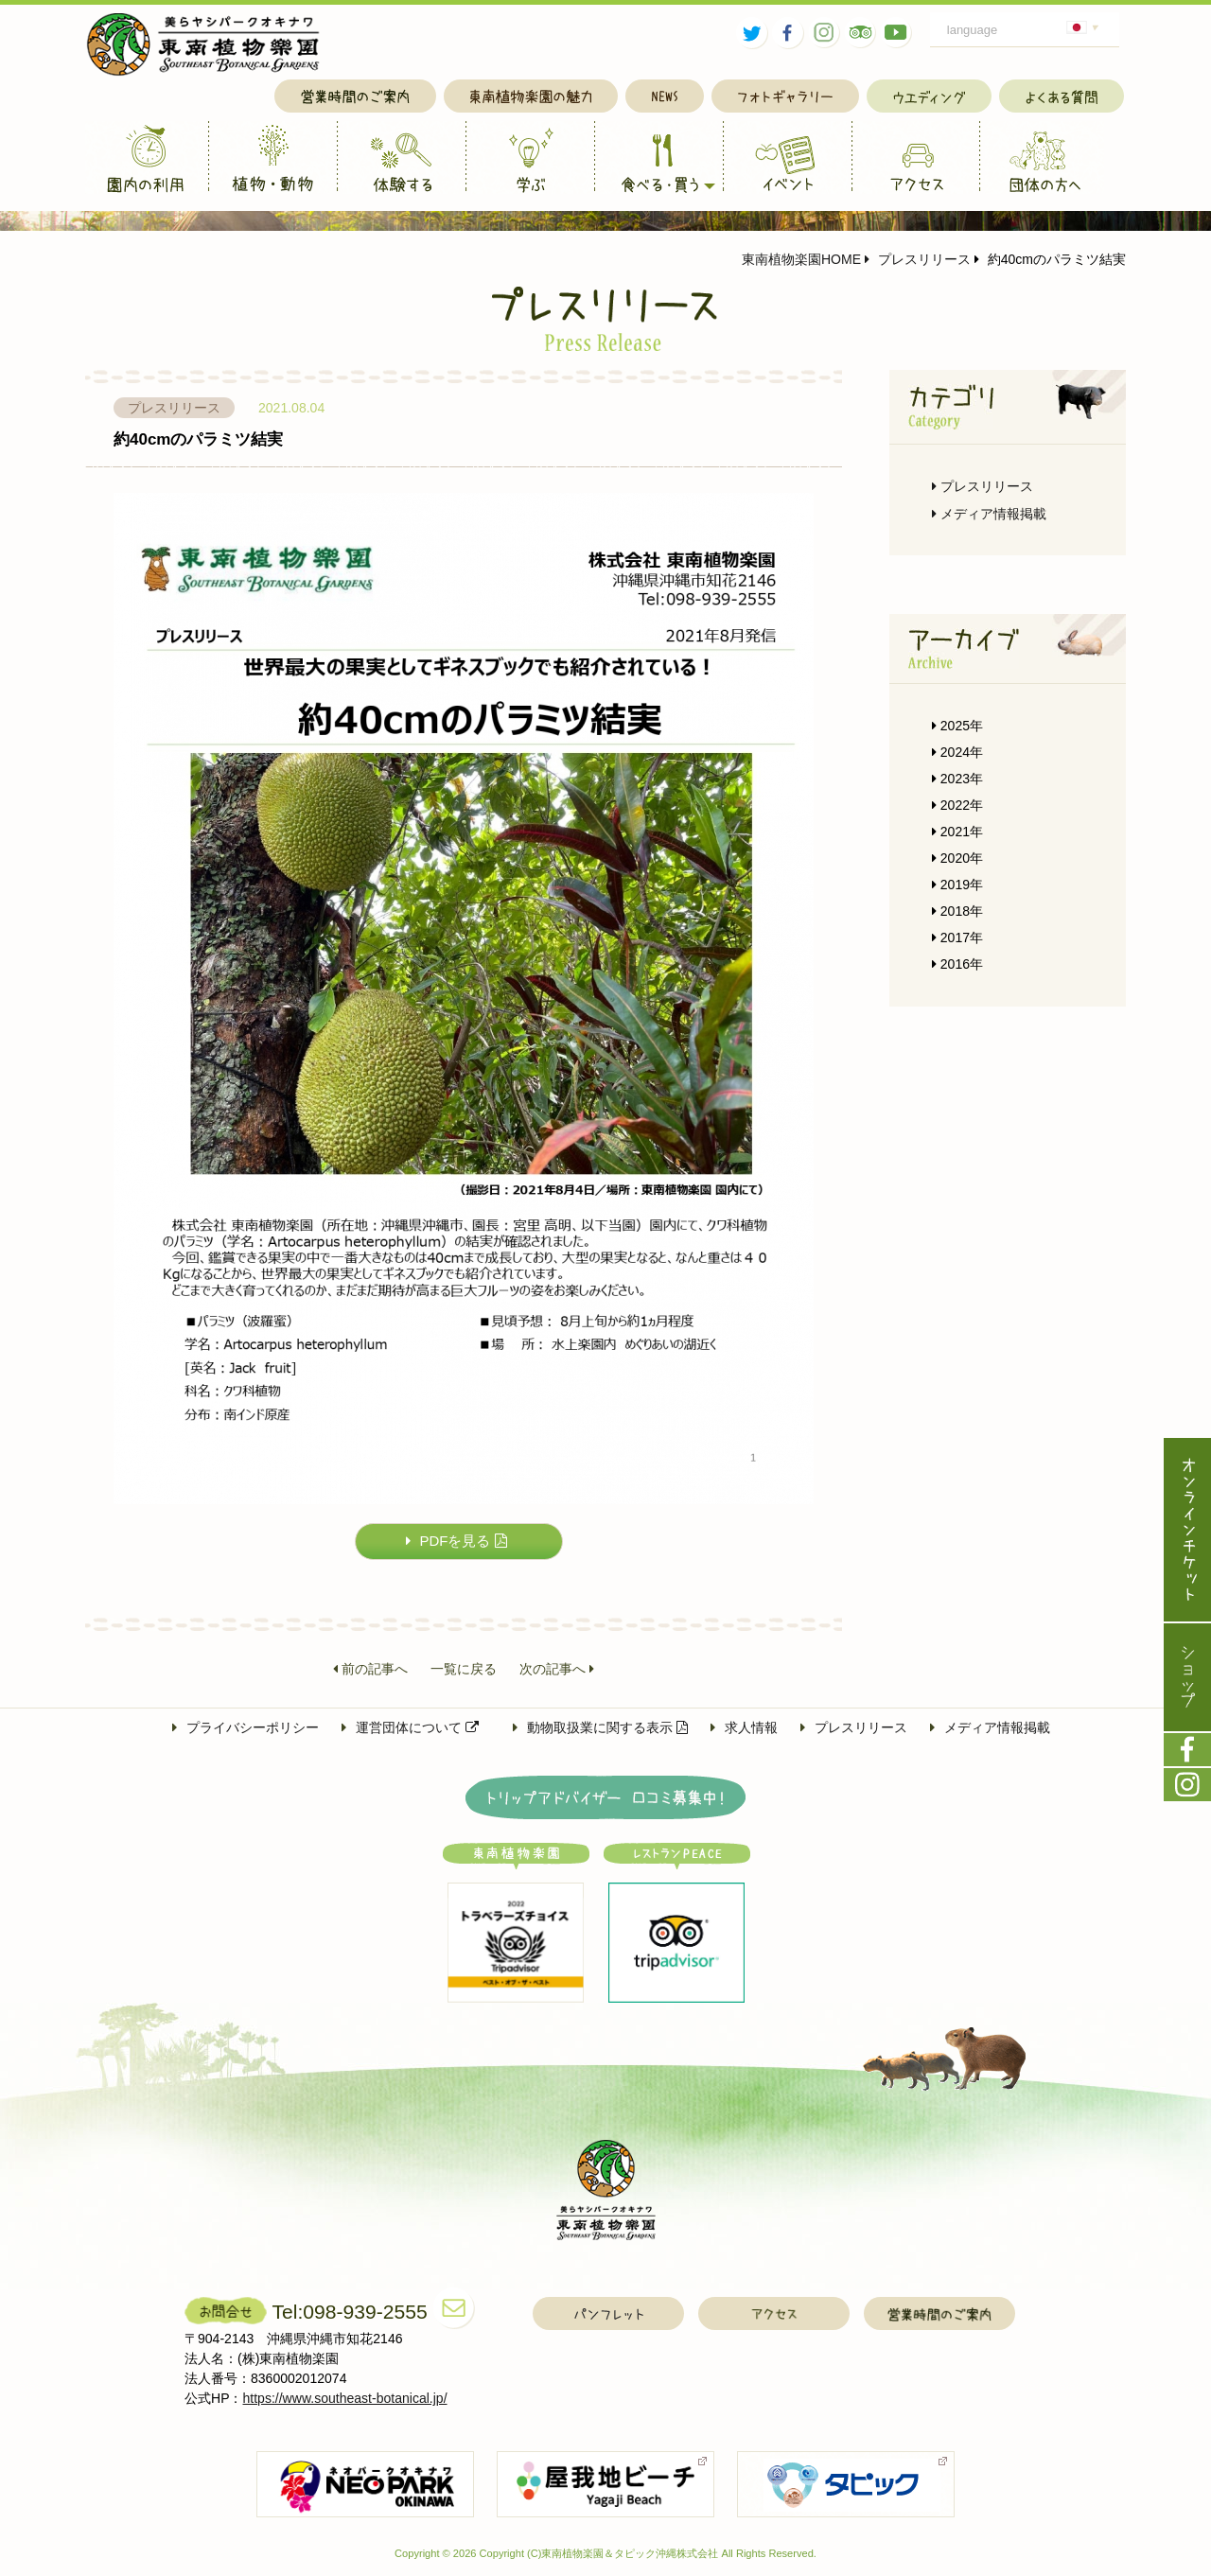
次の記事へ (556, 1669)
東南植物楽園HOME (801, 259)
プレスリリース (918, 259)
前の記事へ (370, 1669)
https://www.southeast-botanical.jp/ (345, 2399)
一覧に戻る (463, 1669)
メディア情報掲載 (989, 513)
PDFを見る (456, 1541)
